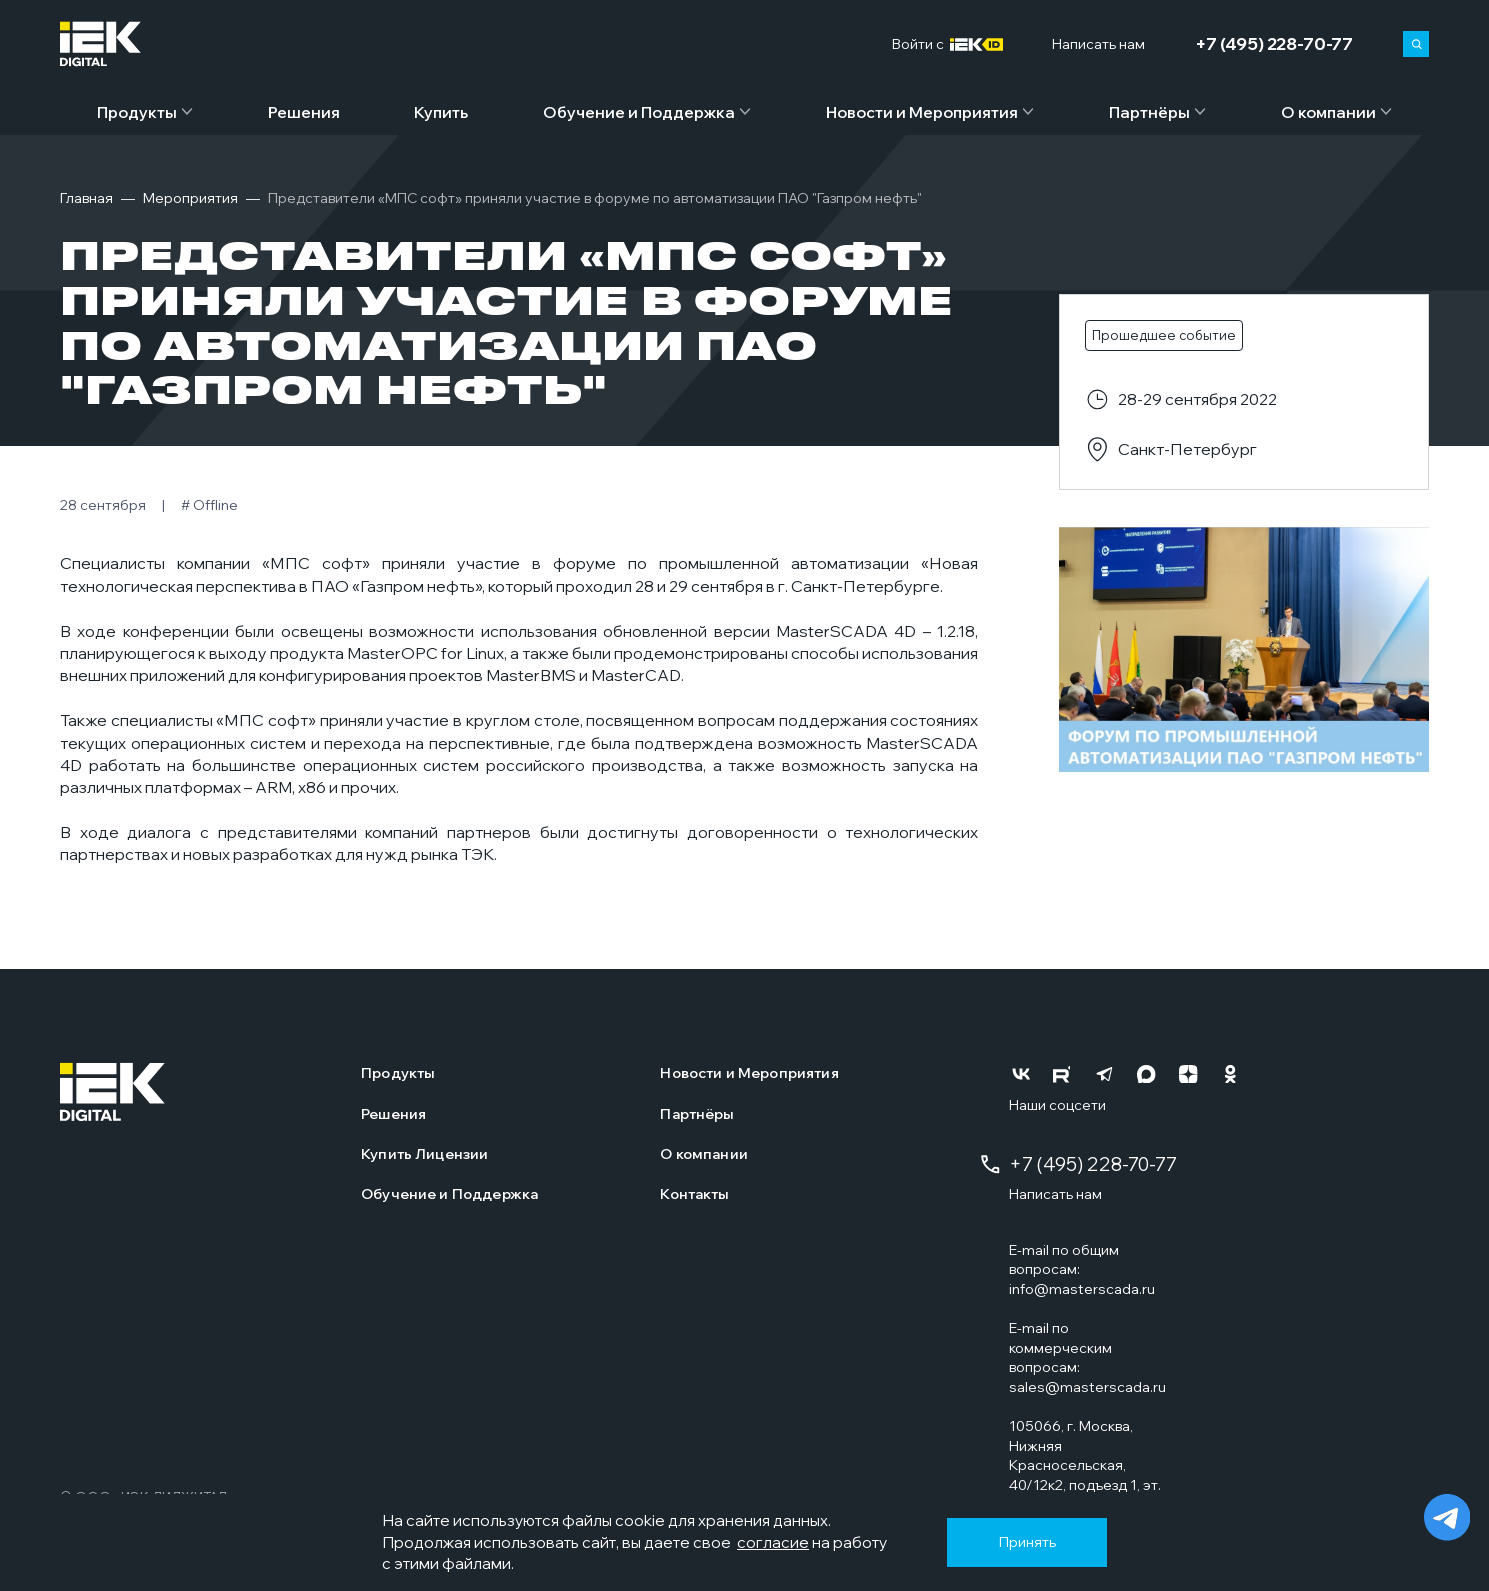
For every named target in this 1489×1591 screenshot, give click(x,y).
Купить (441, 112)
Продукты (137, 112)
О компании (1328, 112)
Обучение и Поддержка (639, 112)
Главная (86, 198)
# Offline (209, 505)
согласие (773, 1542)
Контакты (694, 1194)
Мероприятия (190, 198)
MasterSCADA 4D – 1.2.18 (875, 631)
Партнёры (1149, 112)
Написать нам (1055, 1194)
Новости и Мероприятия (922, 112)
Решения (304, 112)
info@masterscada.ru (1082, 1289)
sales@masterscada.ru (1087, 1387)
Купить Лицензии (424, 1154)
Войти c (947, 44)
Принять (1027, 1542)
